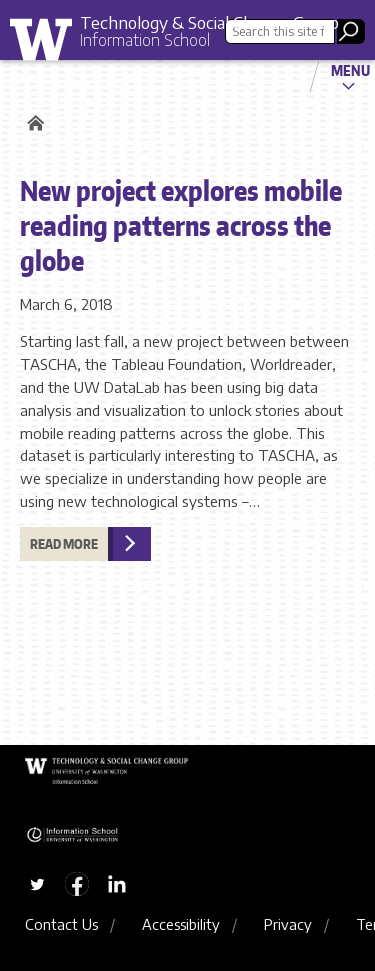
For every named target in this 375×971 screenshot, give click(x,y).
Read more (64, 544)
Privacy (288, 924)
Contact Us (61, 924)
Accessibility (181, 924)
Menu (350, 70)
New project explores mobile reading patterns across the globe (181, 225)
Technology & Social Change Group (209, 22)
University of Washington (48, 44)
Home (32, 123)
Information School (145, 40)
